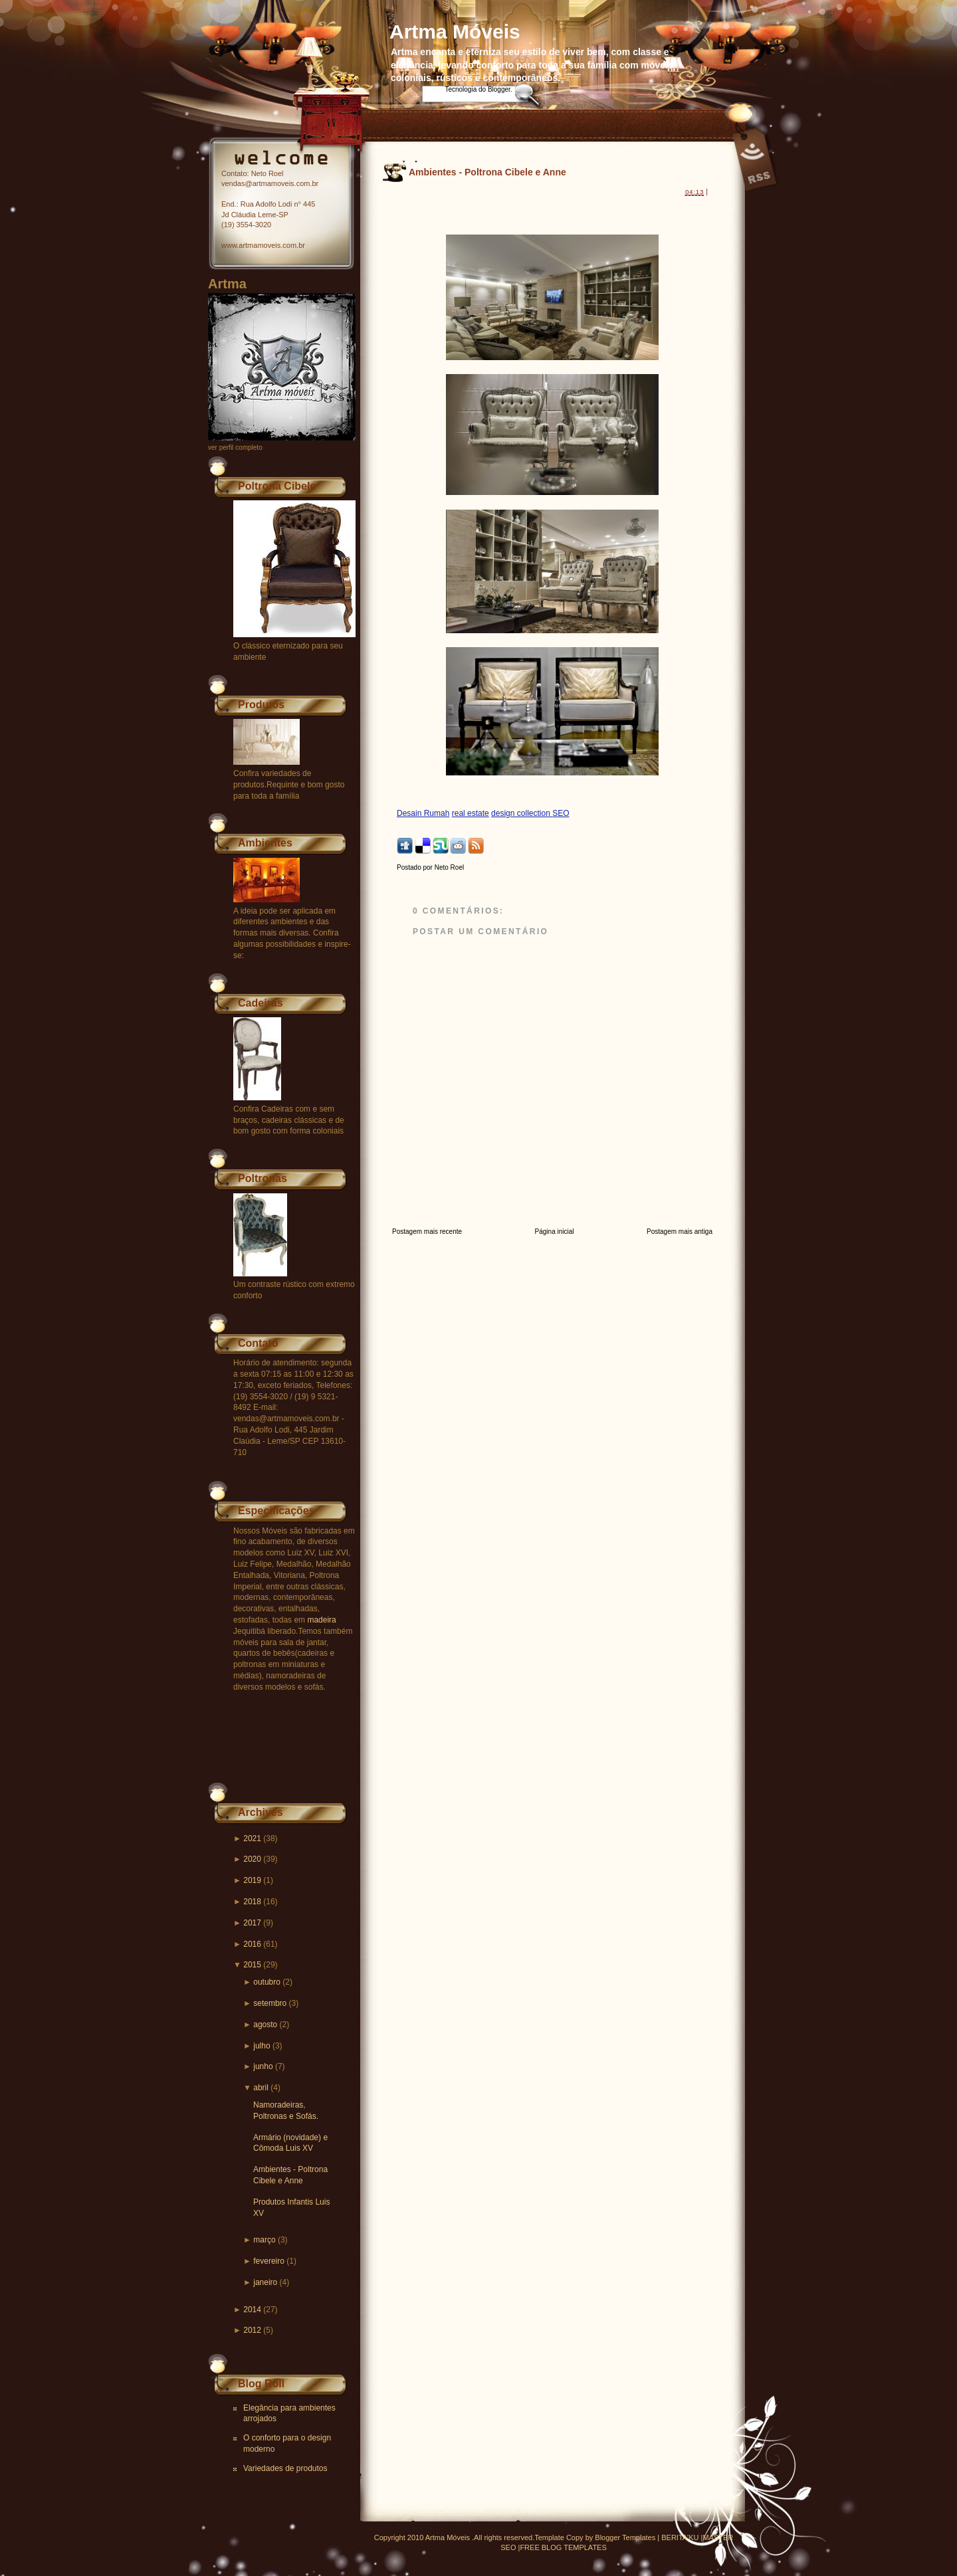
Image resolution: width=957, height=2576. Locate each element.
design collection (521, 813)
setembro (269, 2003)
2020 (252, 1859)
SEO (560, 813)
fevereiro (268, 2261)
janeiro (265, 2282)
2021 (252, 1838)
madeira (321, 1620)
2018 (252, 1901)
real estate (470, 813)
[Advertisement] (552, 208)
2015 (252, 1964)
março (264, 2239)
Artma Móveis (454, 32)
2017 (252, 1923)
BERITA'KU (679, 2537)
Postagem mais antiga (679, 1231)
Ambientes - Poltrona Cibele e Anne (487, 172)
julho (261, 2045)
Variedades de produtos (285, 2468)
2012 (252, 2330)
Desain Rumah (423, 813)
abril (260, 2087)
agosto (265, 2024)
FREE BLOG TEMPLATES (563, 2547)
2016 (252, 1944)
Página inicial (554, 1231)
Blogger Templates (625, 2537)
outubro (266, 1982)
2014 (252, 2309)
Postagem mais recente (427, 1231)
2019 (252, 1880)
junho (262, 2066)
